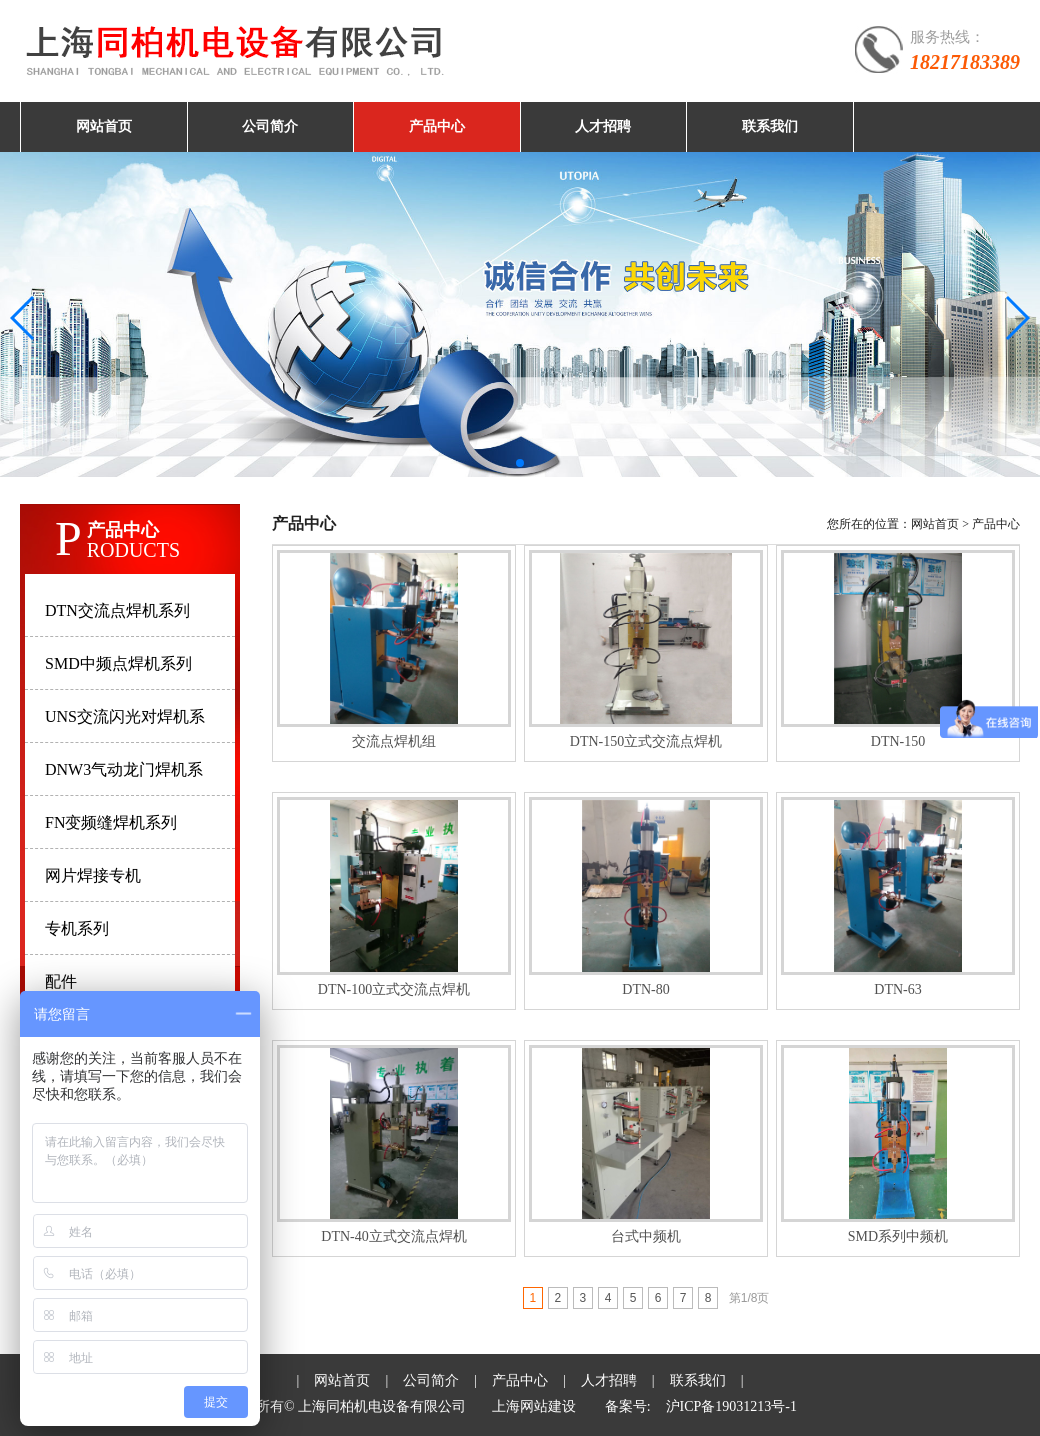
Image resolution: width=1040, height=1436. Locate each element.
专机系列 (77, 928)
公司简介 (270, 126)
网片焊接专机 (93, 875)
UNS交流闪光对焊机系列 (125, 725)
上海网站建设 (534, 1406)
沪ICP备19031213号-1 (731, 1406)
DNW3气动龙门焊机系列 (124, 778)
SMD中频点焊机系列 (118, 663)
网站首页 (104, 126)
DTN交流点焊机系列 (117, 610)
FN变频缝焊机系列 (111, 822)
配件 (61, 981)
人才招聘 (603, 126)
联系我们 (770, 126)
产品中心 (437, 126)
